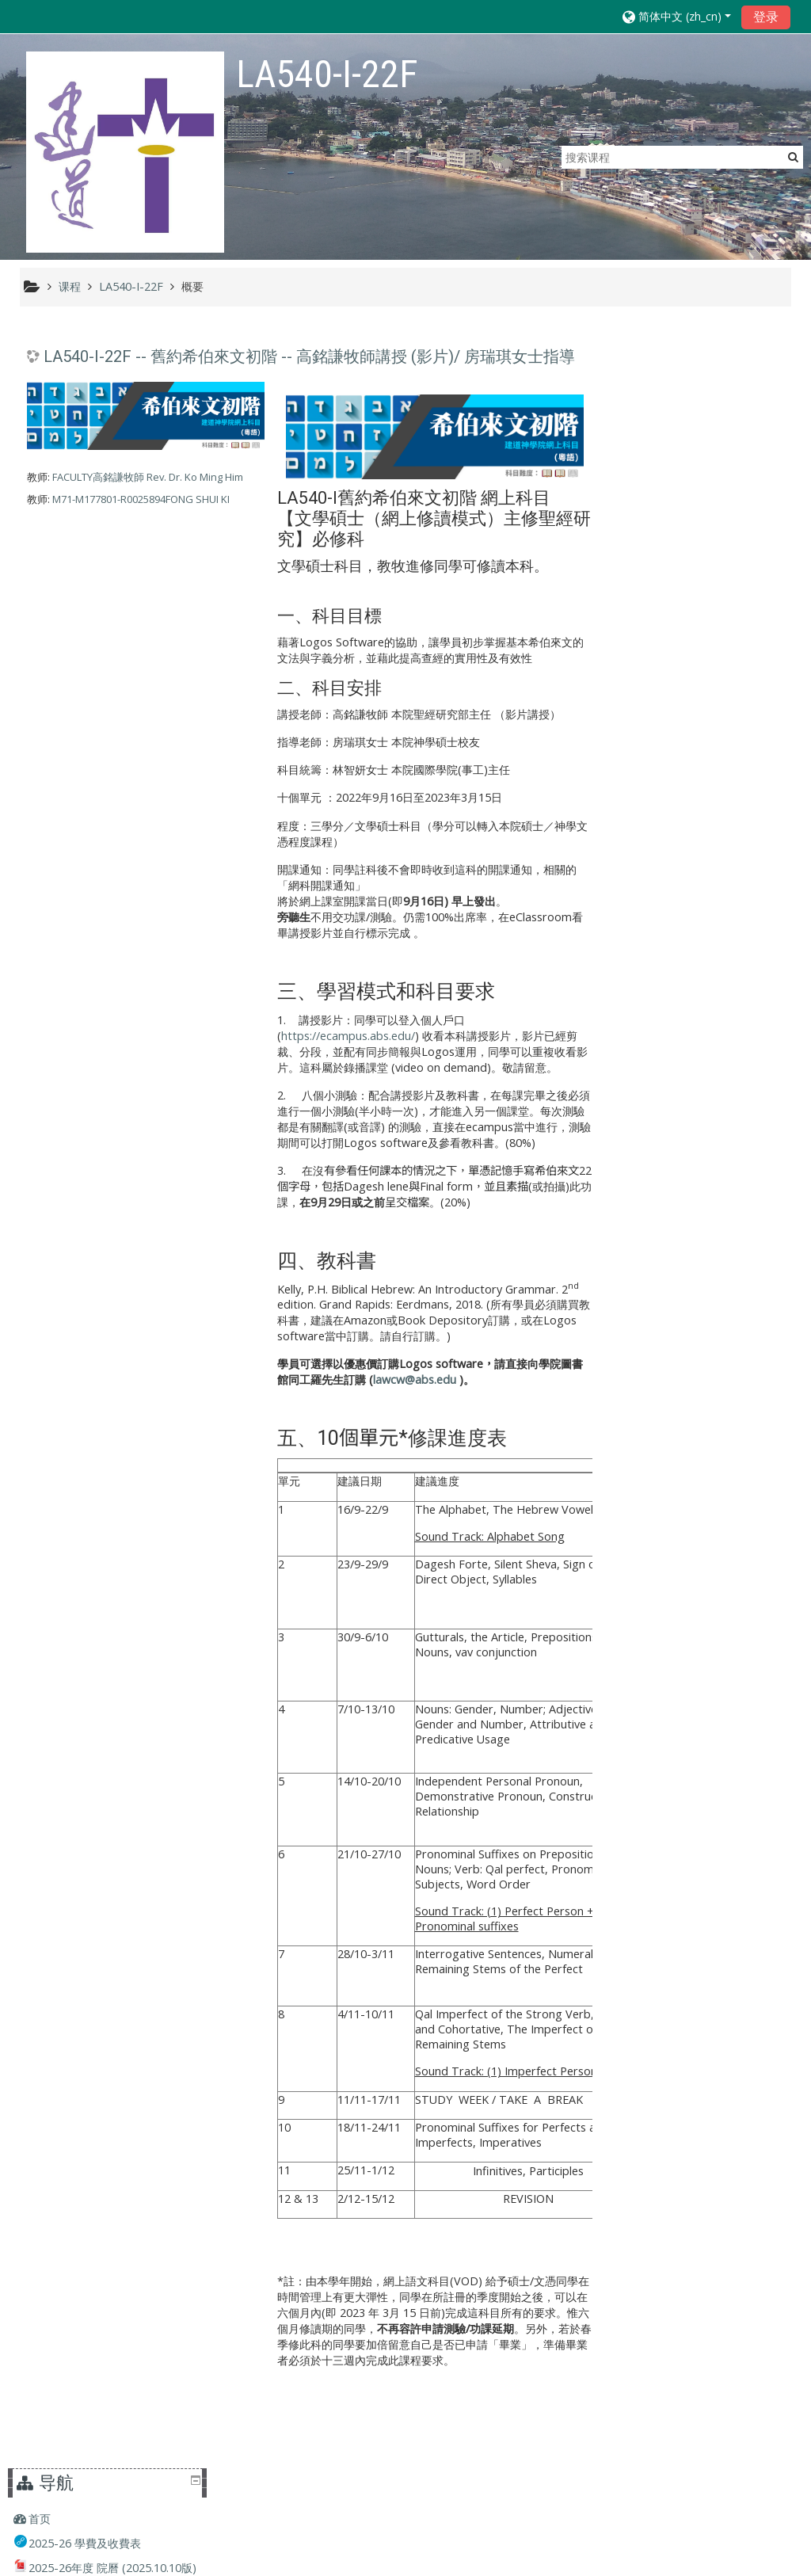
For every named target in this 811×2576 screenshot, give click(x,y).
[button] (676, 16)
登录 (766, 16)
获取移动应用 (583, 2559)
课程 (648, 978)
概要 (192, 286)
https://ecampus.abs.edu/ (345, 1034)
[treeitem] (705, 367)
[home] (125, 151)
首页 (648, 366)
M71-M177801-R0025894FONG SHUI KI (141, 500)
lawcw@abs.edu (411, 1378)
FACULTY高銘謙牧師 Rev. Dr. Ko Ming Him (147, 478)
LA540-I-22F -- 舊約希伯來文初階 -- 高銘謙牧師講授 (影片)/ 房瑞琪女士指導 (309, 357)
